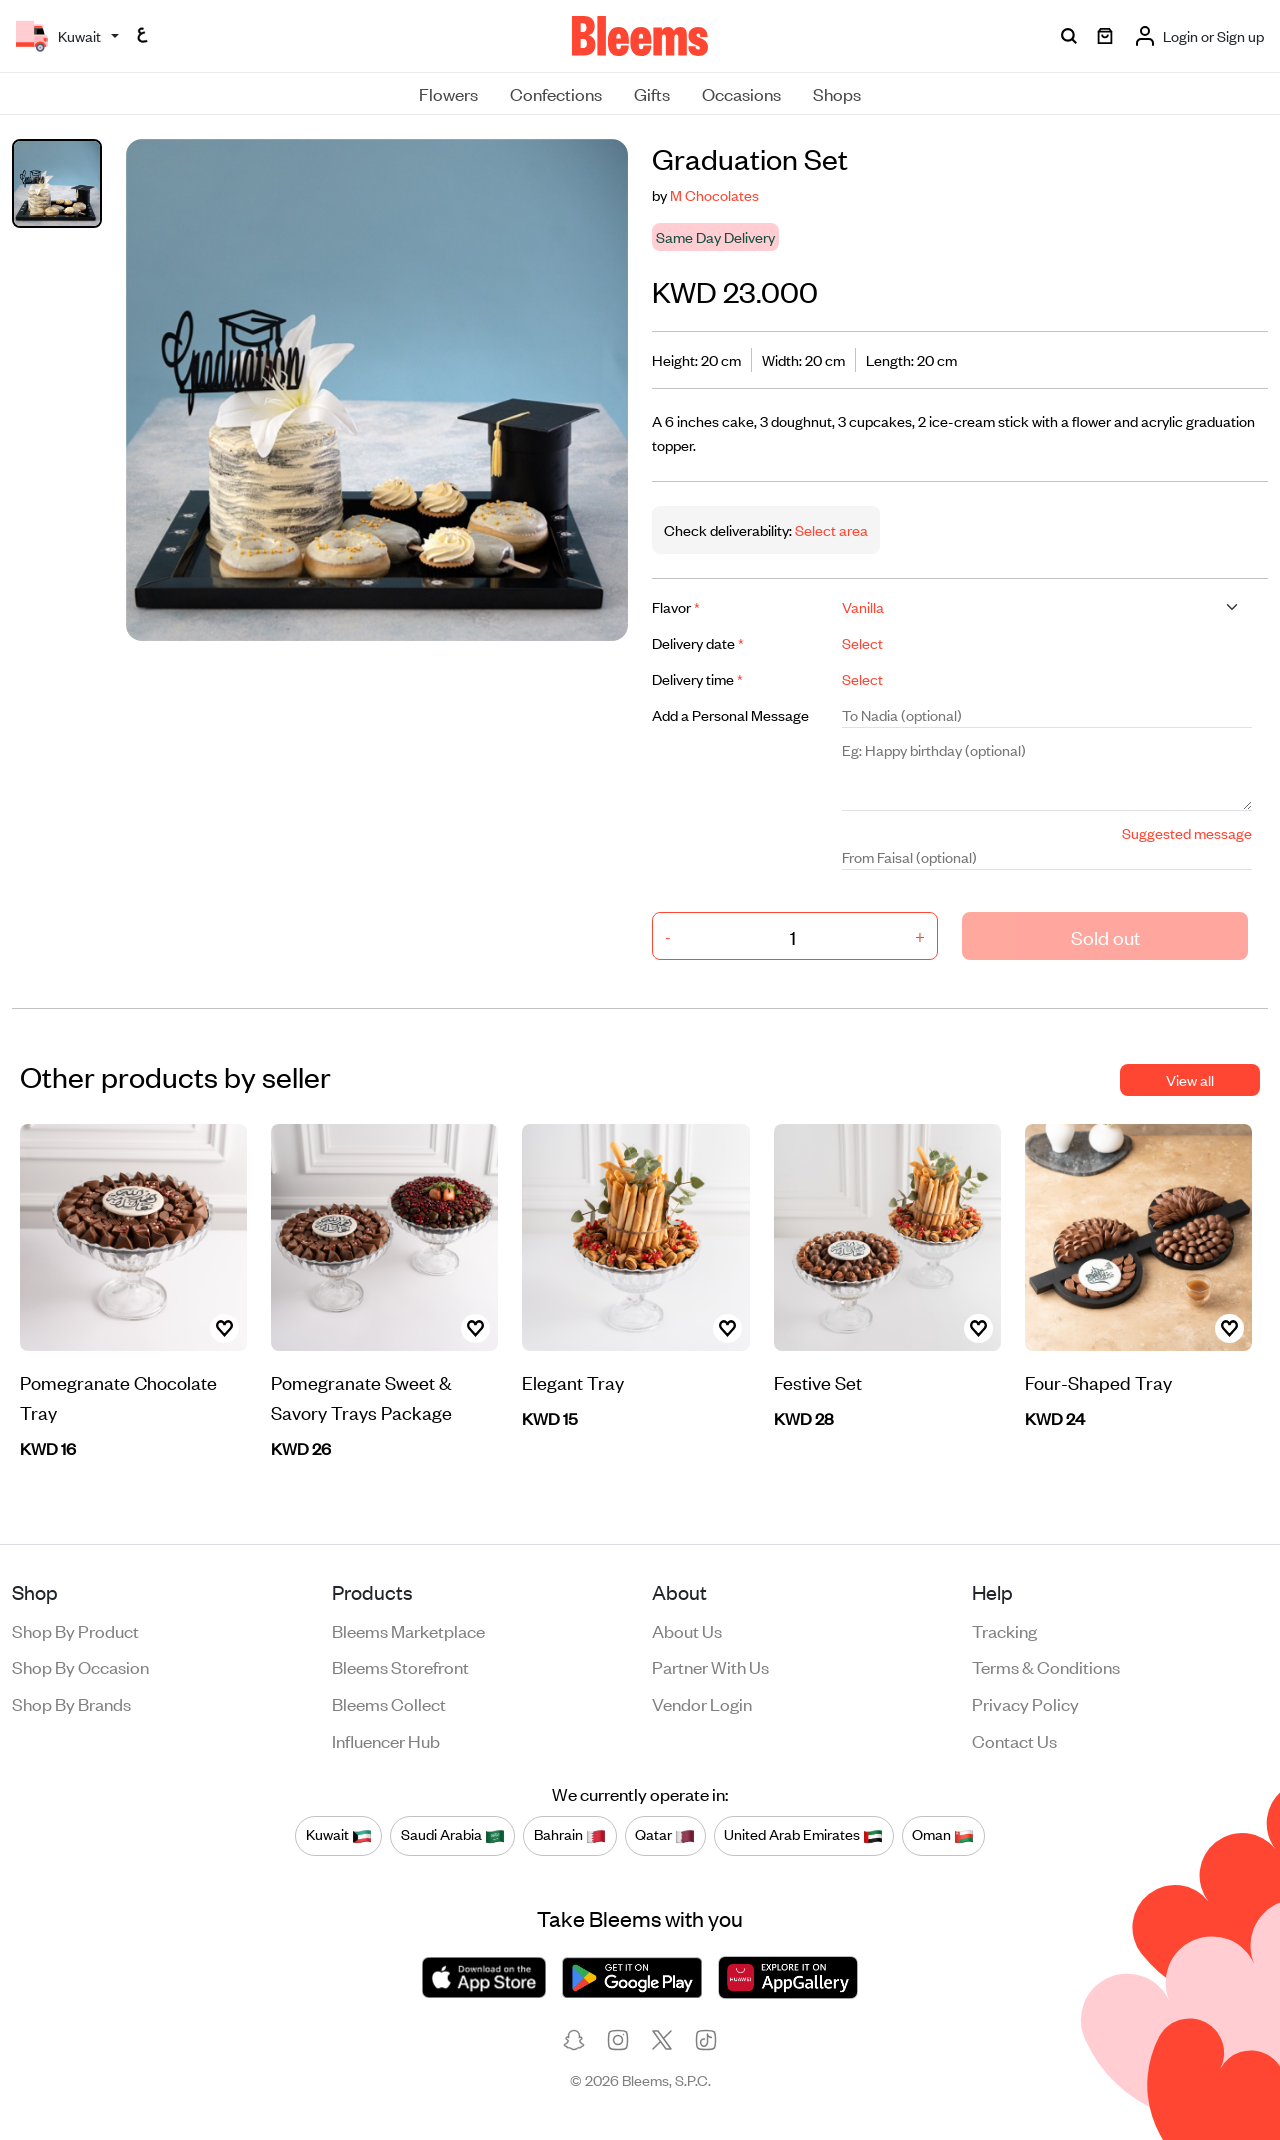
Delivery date (698, 642)
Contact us (1014, 1740)
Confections (556, 93)
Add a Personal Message (730, 714)
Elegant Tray (573, 1381)
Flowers (448, 93)
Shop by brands (71, 1703)
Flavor (676, 606)
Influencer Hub (386, 1740)
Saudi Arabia (453, 1835)
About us (687, 1630)
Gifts (652, 93)
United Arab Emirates (803, 1835)
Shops (837, 93)
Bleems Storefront (400, 1666)
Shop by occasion (80, 1666)
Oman (943, 1835)
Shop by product (75, 1630)
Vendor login (702, 1703)
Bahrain (570, 1835)
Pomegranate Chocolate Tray (118, 1396)
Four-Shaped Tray (1098, 1381)
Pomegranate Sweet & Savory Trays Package (361, 1396)
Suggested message (1187, 832)
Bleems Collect (389, 1703)
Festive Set (818, 1381)
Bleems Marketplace (408, 1630)
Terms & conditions (1046, 1666)
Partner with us (710, 1666)
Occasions (741, 93)
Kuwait (339, 1835)
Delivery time (697, 678)
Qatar (665, 1835)
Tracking (1004, 1630)
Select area (830, 529)
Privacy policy (1025, 1703)
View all (1190, 1079)
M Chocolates (714, 194)
